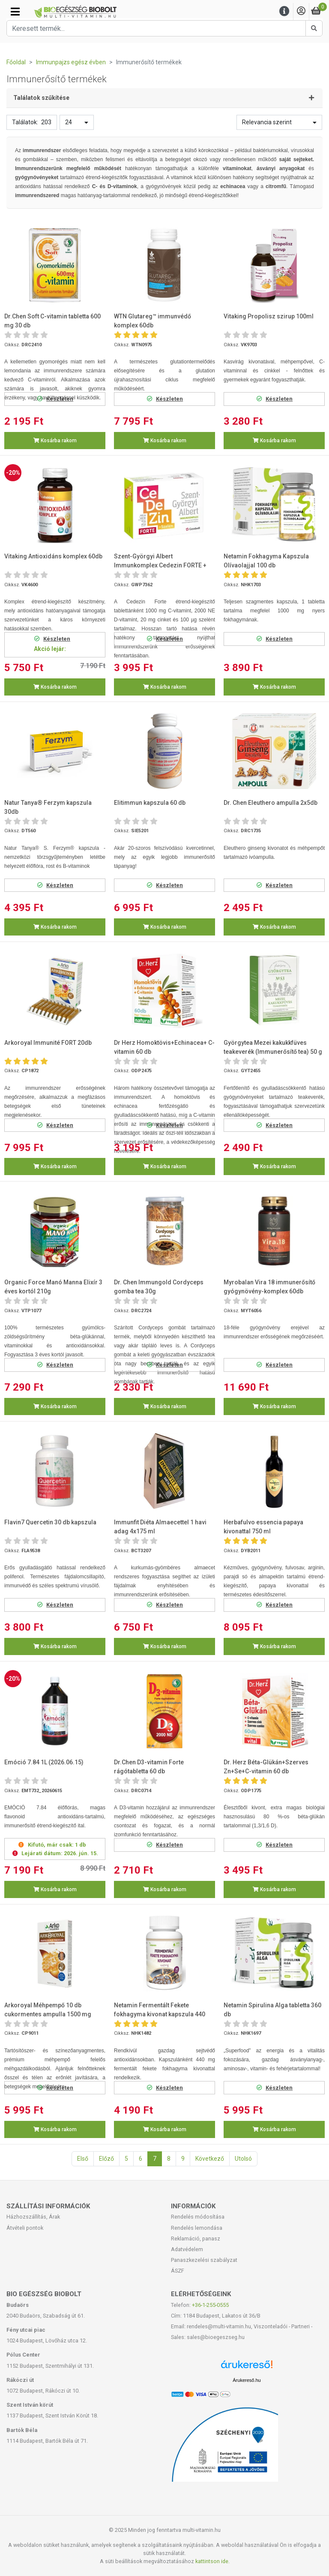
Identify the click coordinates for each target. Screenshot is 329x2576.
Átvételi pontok (24, 2228)
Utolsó (243, 2158)
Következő (209, 2158)
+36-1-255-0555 (210, 2305)
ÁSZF (177, 2270)
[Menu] (284, 11)
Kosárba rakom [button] (55, 441)
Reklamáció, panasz (195, 2238)
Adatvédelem (187, 2249)
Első (82, 2158)
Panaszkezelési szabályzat (204, 2260)
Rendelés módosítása (197, 2216)
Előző (106, 2158)
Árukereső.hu (246, 2380)
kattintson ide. (212, 2561)
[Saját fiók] (301, 11)
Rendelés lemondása (196, 2228)
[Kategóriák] (15, 11)
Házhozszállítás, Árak (33, 2216)
